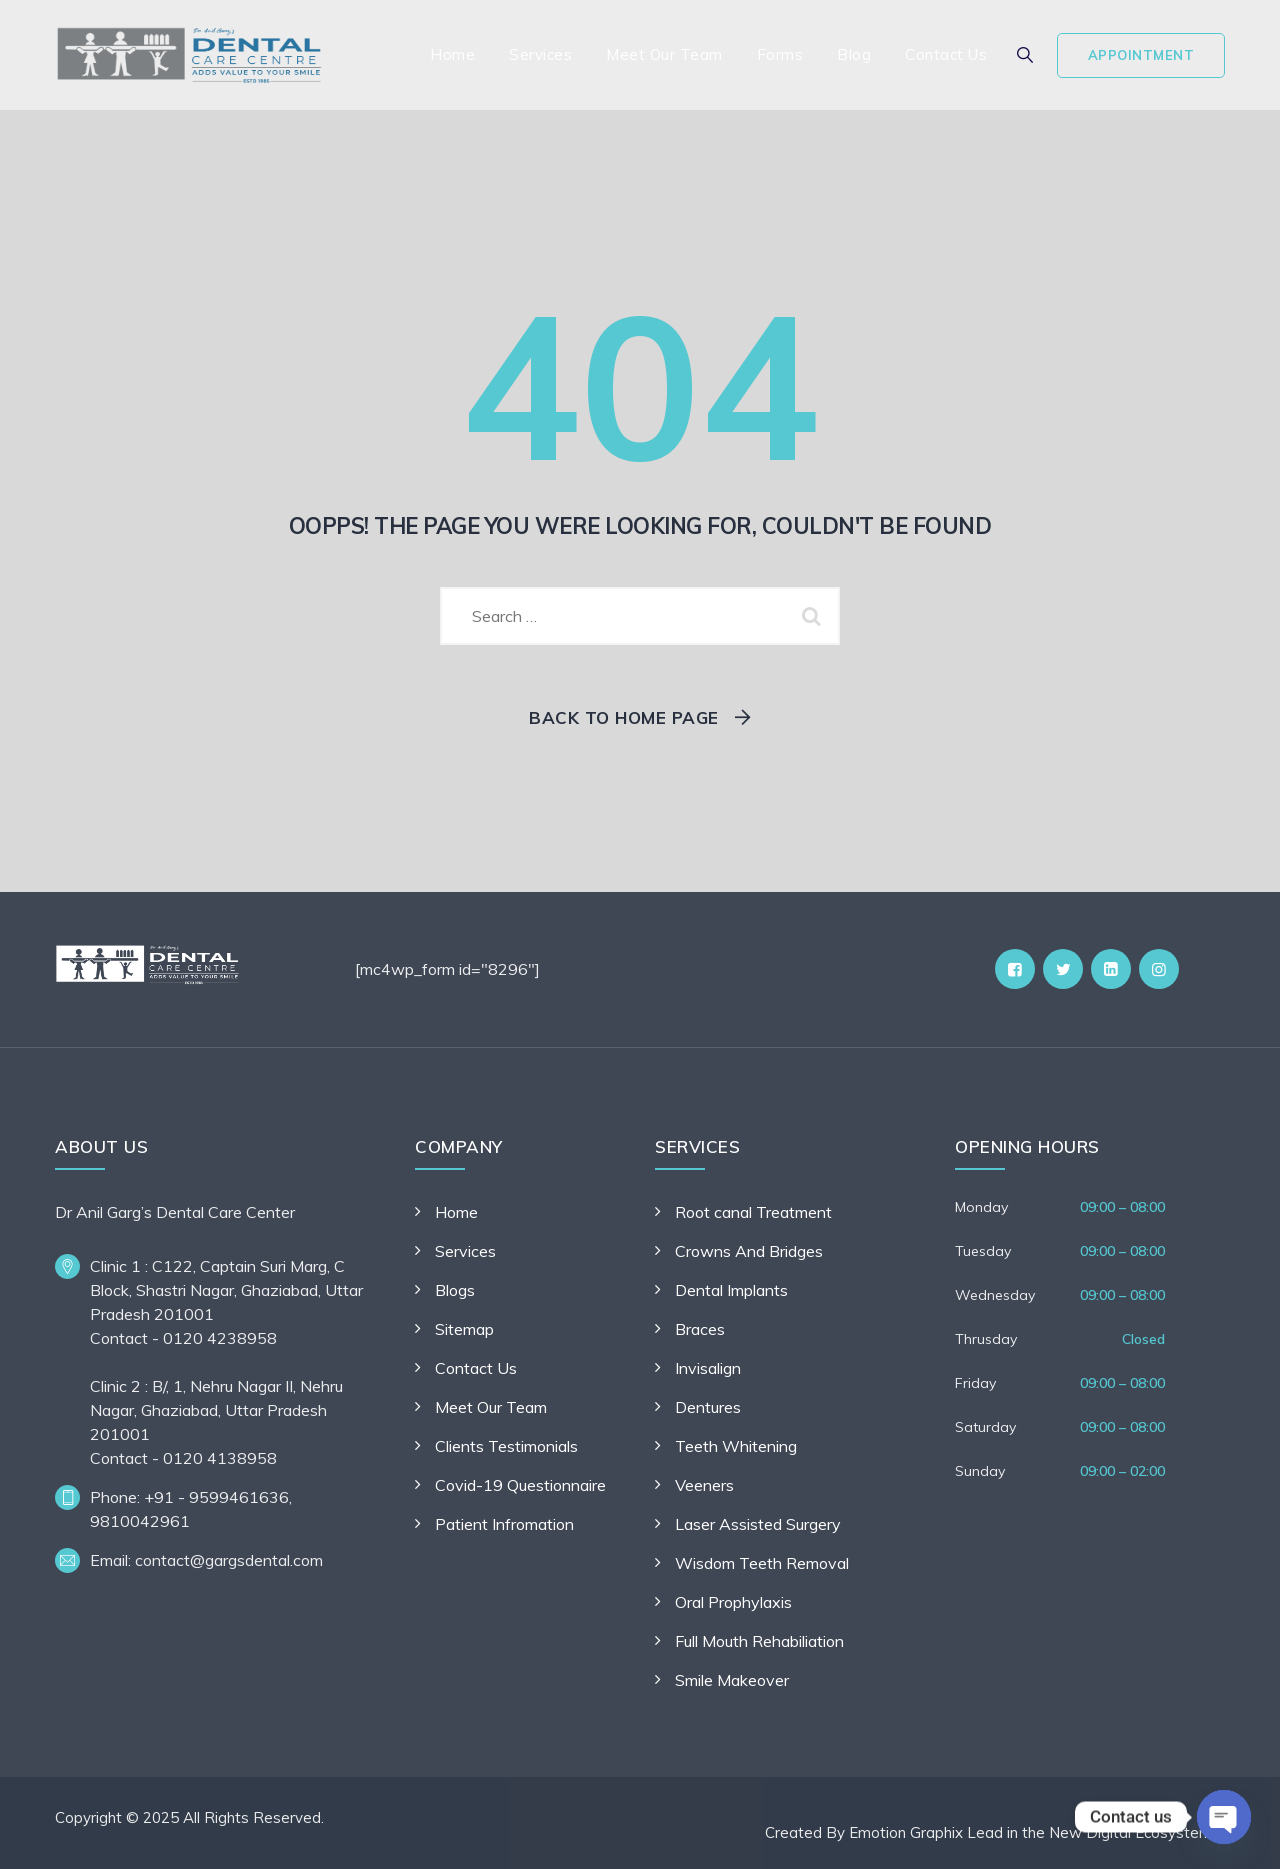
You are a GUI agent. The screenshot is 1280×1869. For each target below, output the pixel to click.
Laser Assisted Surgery (758, 1524)
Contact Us (946, 54)
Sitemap (464, 1329)
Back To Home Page (624, 717)
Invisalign (708, 1368)
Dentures (708, 1407)
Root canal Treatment (753, 1212)
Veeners (704, 1485)
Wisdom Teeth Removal (762, 1563)
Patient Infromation (504, 1524)
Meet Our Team (664, 54)
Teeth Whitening (736, 1446)
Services (540, 54)
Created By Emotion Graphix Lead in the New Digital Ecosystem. (990, 1832)
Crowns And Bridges (749, 1251)
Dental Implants (731, 1290)
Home (452, 54)
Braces (700, 1329)
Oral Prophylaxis (733, 1602)
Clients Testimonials (506, 1446)
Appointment (1141, 55)
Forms (780, 54)
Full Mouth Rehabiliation (759, 1641)
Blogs (455, 1290)
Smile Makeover (732, 1680)
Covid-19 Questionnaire (520, 1485)
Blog (854, 54)
